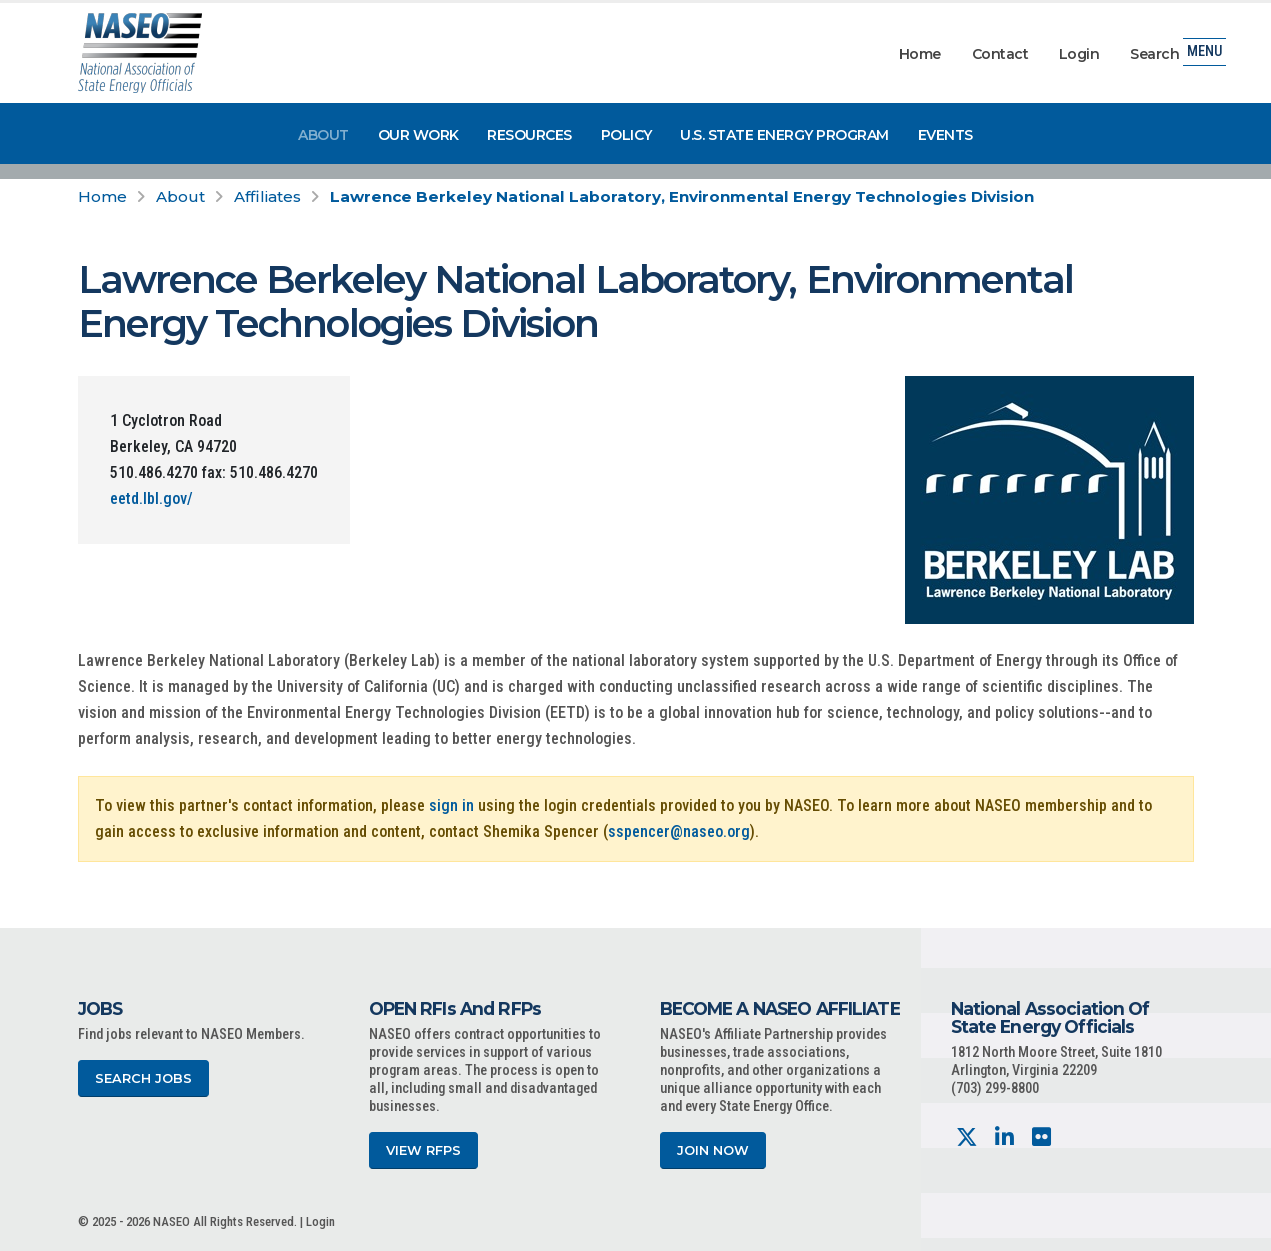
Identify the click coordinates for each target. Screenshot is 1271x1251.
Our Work (418, 135)
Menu (1204, 54)
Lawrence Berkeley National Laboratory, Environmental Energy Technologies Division (682, 196)
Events (945, 135)
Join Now (713, 1150)
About (323, 135)
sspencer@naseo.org (679, 831)
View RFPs (423, 1150)
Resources (529, 135)
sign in (451, 805)
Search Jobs (143, 1078)
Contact (1000, 54)
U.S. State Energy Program (784, 135)
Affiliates (267, 196)
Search (1154, 54)
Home (920, 54)
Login (1079, 54)
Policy (626, 135)
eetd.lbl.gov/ (151, 498)
